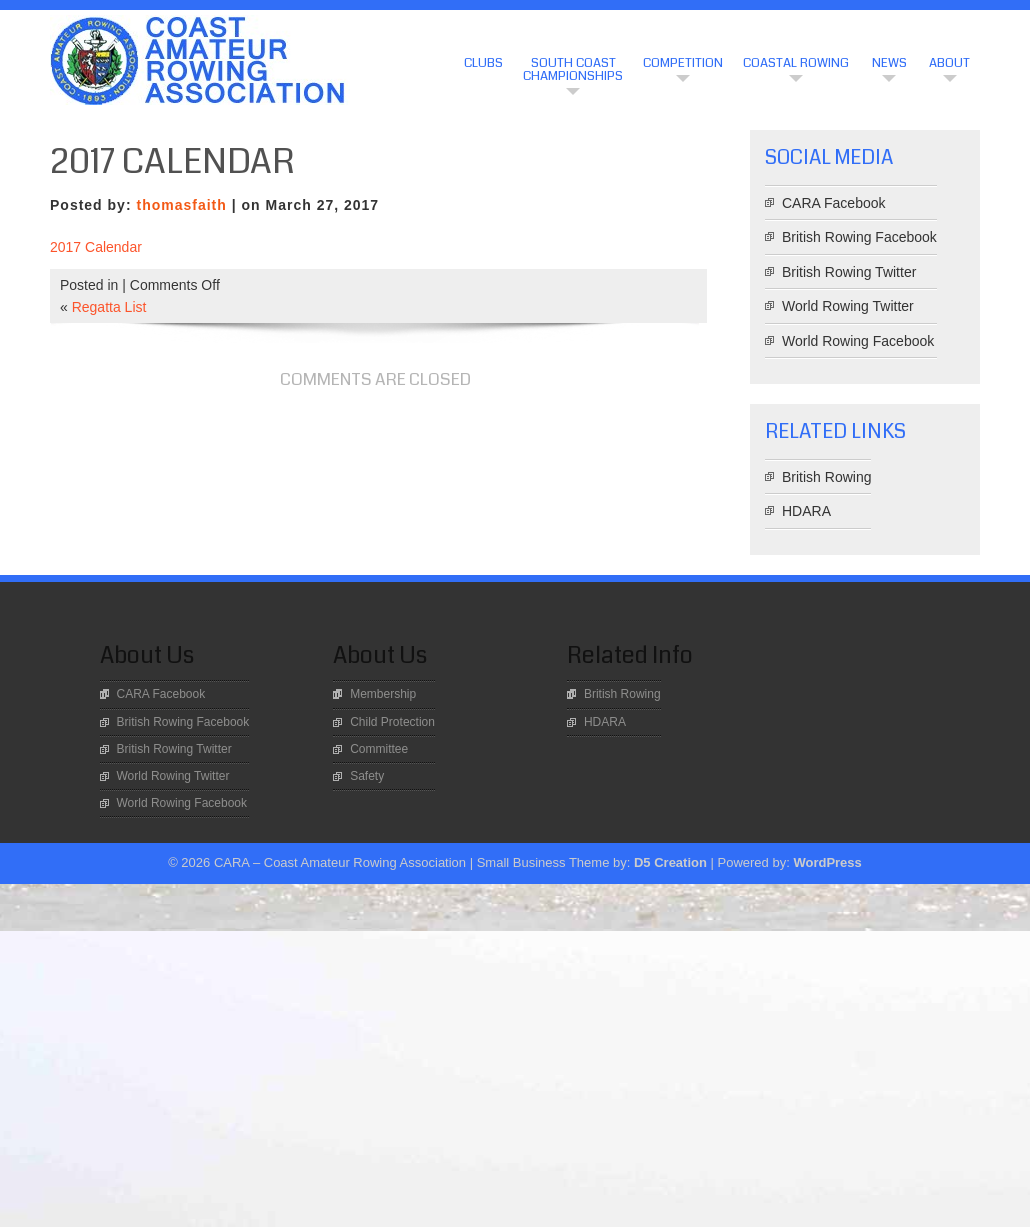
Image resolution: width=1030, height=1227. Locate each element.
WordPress (827, 862)
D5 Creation (670, 862)
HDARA (806, 511)
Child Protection (392, 722)
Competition (683, 63)
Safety (367, 776)
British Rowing (826, 477)
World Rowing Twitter (848, 306)
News (889, 63)
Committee (379, 749)
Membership (383, 694)
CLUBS (483, 63)
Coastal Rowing (796, 63)
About (949, 63)
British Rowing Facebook (859, 237)
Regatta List (109, 307)
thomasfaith (181, 205)
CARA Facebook (834, 203)
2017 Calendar (96, 247)
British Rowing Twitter (849, 272)
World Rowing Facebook (858, 341)
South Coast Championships (573, 69)
